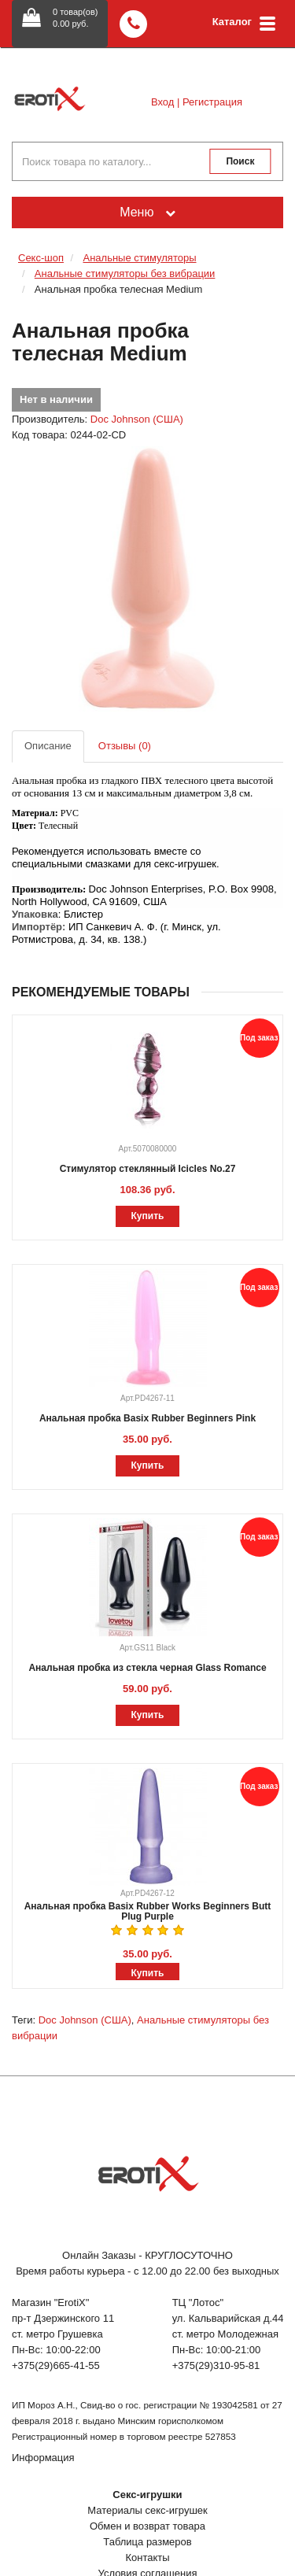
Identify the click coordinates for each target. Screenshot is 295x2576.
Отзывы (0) (124, 746)
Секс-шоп (41, 258)
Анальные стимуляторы (139, 258)
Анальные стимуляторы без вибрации (125, 273)
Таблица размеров (147, 2542)
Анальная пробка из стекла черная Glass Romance (147, 1667)
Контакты (147, 2557)
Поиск (240, 161)
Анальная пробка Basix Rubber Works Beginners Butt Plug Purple (147, 1911)
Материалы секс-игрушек (147, 2510)
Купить (147, 1215)
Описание (48, 746)
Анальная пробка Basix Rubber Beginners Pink (147, 1418)
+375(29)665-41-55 (56, 2365)
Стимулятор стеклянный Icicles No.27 (148, 1168)
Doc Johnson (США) (136, 419)
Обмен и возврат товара (147, 2526)
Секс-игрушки (147, 2494)
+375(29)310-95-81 (216, 2365)
